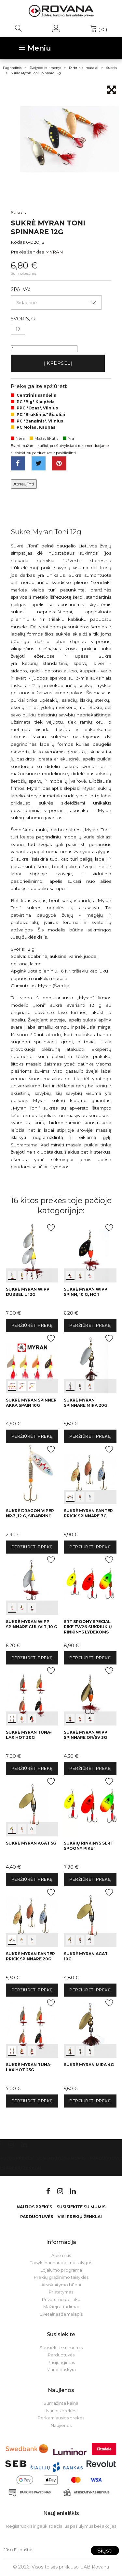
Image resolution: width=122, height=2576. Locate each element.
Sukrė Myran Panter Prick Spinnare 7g (88, 1513)
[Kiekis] (44, 348)
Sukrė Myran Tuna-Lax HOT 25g (29, 2067)
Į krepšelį (58, 363)
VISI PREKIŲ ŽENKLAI (80, 2216)
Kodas (18, 242)
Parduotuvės (36, 2216)
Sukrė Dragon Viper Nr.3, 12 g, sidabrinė (30, 1513)
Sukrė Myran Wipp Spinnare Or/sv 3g (85, 1735)
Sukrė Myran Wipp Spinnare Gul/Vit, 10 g (31, 1624)
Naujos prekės (34, 2206)
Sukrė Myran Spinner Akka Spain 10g (31, 1403)
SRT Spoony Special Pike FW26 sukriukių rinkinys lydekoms (88, 1626)
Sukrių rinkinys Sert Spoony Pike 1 (88, 1846)
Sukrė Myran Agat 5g (31, 1843)
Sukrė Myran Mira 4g (89, 2064)
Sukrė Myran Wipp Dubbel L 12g (27, 1292)
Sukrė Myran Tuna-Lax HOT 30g (29, 1735)
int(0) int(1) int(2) (32, 1251)
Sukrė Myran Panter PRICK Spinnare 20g (30, 1956)
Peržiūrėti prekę (32, 1325)
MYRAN (54, 251)
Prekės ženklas (27, 251)
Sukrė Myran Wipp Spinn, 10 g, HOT (85, 1292)
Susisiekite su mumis (61, 2158)
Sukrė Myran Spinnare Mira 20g (85, 1403)
